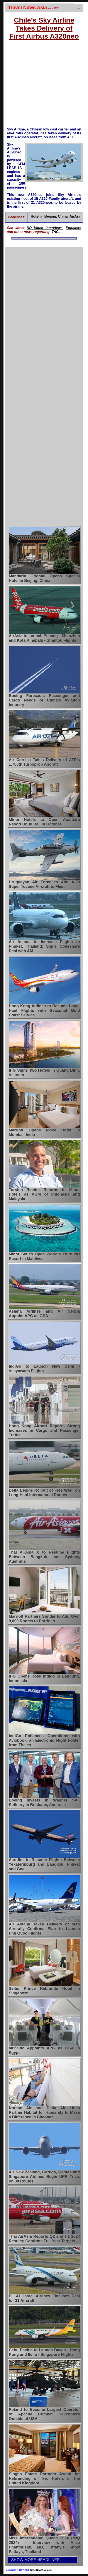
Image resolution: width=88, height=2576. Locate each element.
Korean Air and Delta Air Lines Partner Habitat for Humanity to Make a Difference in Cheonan (44, 2089)
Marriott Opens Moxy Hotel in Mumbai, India (44, 1109)
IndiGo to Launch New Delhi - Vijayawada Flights (44, 1347)
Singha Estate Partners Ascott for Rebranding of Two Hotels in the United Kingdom (44, 2455)
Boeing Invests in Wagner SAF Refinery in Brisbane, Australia (44, 1779)
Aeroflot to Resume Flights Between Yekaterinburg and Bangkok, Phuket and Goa (44, 1840)
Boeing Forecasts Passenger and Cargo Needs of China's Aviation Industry (44, 676)
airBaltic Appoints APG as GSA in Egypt (44, 2027)
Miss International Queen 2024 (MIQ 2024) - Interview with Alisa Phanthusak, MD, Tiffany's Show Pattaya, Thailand (44, 2521)
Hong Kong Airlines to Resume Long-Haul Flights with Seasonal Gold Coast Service (44, 987)
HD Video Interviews (45, 228)
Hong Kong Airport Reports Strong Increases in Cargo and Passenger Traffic (44, 1407)
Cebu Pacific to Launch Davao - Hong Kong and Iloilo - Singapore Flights (44, 2331)
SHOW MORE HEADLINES (35, 2560)
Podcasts (73, 228)
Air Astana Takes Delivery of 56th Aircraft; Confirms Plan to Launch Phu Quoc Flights (44, 1905)
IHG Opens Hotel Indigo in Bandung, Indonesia (44, 1655)
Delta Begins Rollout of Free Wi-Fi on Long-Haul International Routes (44, 1469)
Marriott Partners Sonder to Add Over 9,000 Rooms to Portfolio (44, 1595)
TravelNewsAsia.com (41, 2570)
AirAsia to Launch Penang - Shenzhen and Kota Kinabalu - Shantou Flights (44, 614)
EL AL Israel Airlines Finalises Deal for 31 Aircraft (44, 2275)
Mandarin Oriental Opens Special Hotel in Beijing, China (44, 555)
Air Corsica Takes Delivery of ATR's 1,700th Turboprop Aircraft (44, 738)
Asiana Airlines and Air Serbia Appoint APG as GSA (44, 1291)
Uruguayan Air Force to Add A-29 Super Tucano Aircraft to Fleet (44, 859)
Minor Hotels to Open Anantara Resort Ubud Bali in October (44, 798)
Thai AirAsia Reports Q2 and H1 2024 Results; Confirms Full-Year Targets (44, 2215)
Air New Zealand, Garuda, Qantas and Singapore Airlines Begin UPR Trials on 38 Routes (44, 2153)
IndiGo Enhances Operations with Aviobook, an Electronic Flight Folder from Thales (44, 1716)
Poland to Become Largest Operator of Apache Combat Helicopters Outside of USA (44, 2390)
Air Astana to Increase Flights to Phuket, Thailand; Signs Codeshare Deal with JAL (44, 922)
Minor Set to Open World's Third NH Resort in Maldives (44, 1233)
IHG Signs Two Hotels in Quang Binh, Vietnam (44, 1049)
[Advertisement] (41, 85)
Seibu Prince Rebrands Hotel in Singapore (44, 1967)
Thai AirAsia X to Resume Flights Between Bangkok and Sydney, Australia (44, 1531)
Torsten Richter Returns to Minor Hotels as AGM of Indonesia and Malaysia (44, 1170)
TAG (55, 232)
